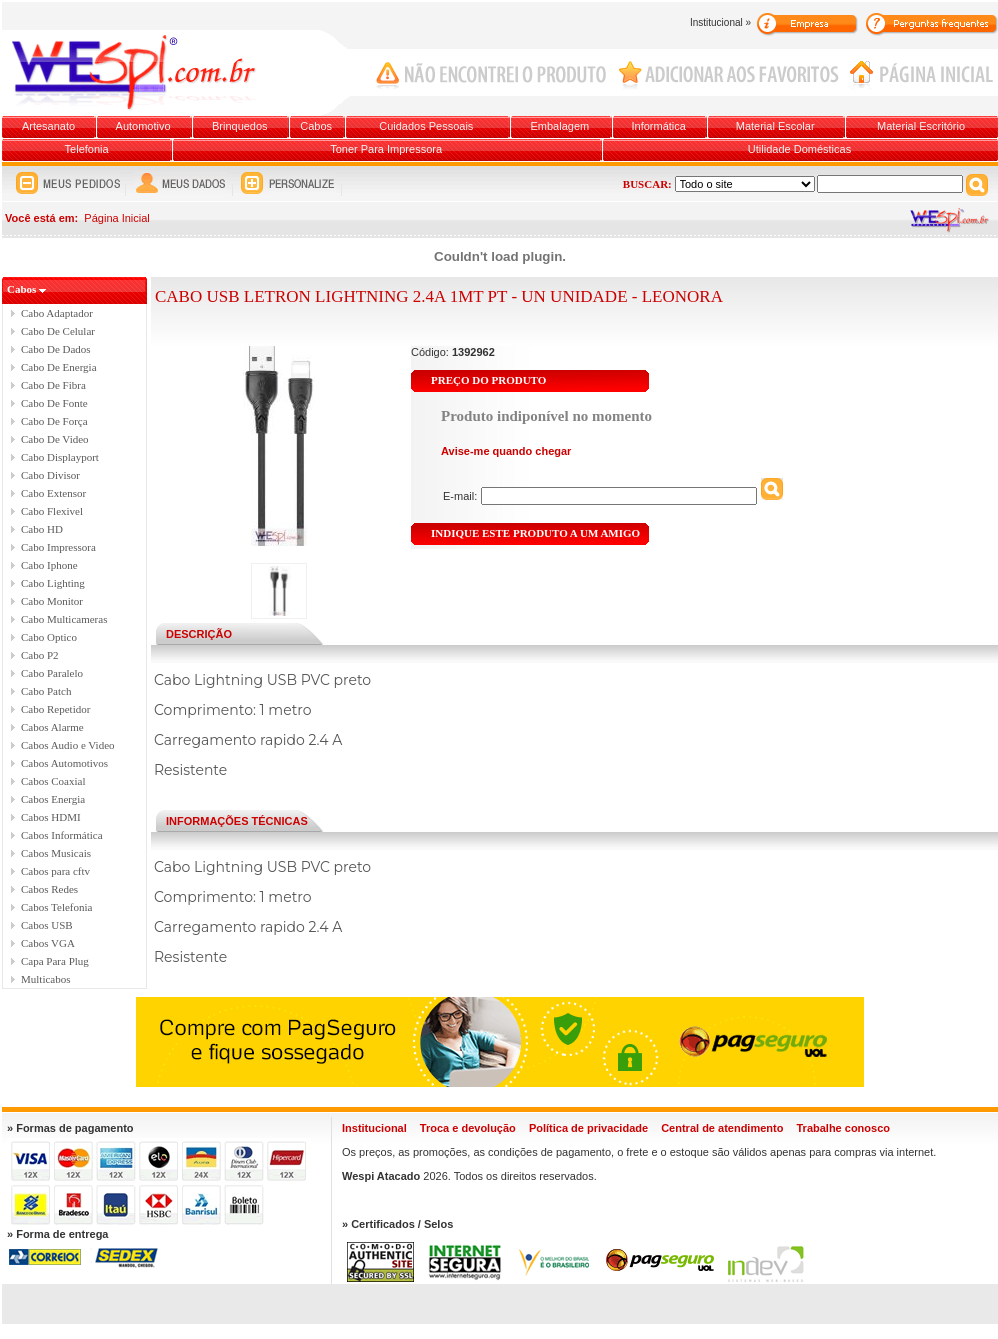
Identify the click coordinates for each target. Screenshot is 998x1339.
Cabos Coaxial (53, 781)
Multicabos (46, 979)
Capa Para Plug (55, 961)
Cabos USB (47, 925)
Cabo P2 (40, 655)
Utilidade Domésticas (799, 149)
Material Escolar (775, 126)
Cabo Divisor (50, 475)
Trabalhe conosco (843, 1128)
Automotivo (143, 126)
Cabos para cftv (55, 871)
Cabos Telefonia (56, 907)
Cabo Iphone (49, 565)
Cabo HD (42, 529)
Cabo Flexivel (52, 511)
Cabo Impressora (58, 547)
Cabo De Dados (56, 349)
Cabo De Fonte (54, 403)
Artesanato (48, 126)
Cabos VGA (48, 943)
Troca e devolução (468, 1128)
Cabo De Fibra (53, 385)
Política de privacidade (588, 1128)
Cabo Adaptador (57, 313)
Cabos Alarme (52, 727)
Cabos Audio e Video (68, 745)
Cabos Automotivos (64, 763)
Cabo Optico (49, 637)
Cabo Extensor (53, 493)
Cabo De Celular (58, 331)
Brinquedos (240, 126)
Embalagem (560, 126)
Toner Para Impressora (386, 149)
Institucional (374, 1128)
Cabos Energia (53, 799)
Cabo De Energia (59, 367)
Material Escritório (921, 126)
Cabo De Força (54, 421)
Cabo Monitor (52, 601)
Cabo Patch (46, 691)
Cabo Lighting (53, 583)
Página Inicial (116, 218)
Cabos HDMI (51, 817)
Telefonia (87, 149)
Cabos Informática (62, 835)
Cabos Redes (49, 889)
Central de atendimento (722, 1128)
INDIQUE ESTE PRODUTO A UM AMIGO (535, 533)
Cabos (316, 126)
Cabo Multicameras (64, 619)
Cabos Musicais (56, 853)
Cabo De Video (55, 439)
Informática (659, 126)
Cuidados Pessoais (426, 126)
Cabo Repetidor (55, 709)
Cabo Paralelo (52, 673)
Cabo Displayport (60, 457)
